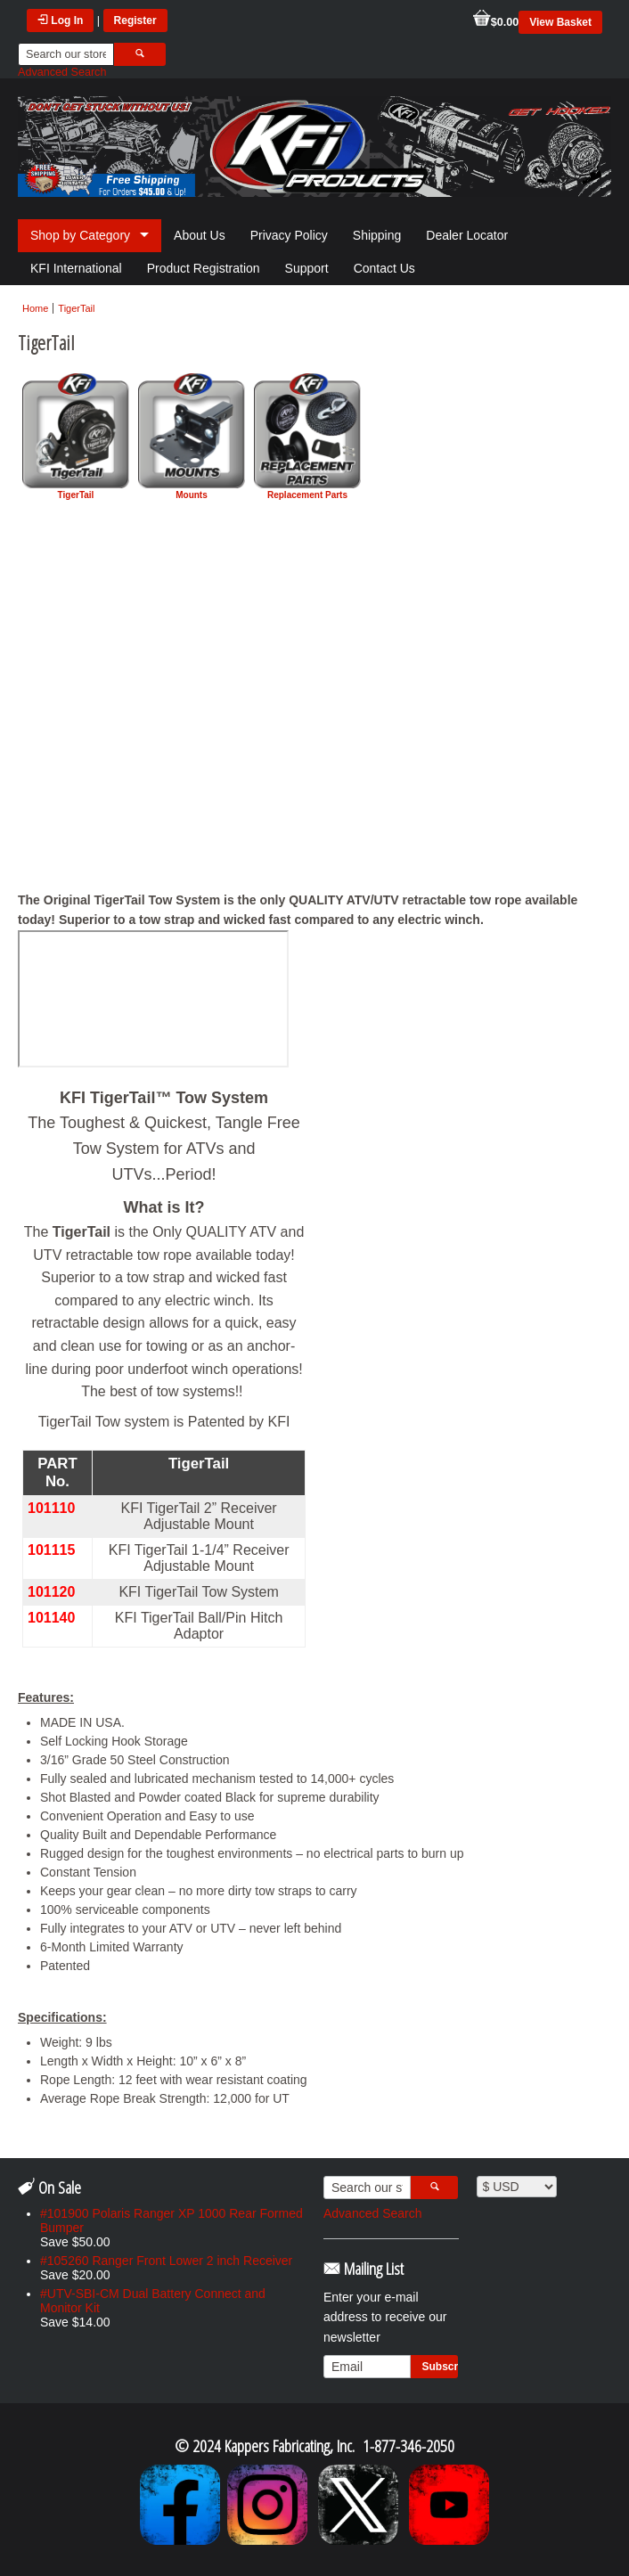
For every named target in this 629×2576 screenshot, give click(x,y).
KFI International (76, 268)
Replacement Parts (307, 436)
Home (35, 308)
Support (307, 268)
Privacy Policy (289, 235)
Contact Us (384, 268)
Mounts (191, 436)
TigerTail (76, 308)
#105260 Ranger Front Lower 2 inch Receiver (166, 2260)
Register (135, 20)
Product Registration (203, 268)
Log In (60, 20)
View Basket (560, 22)
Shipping (377, 235)
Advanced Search (62, 72)
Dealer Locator (467, 235)
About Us (199, 235)
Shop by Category (80, 235)
